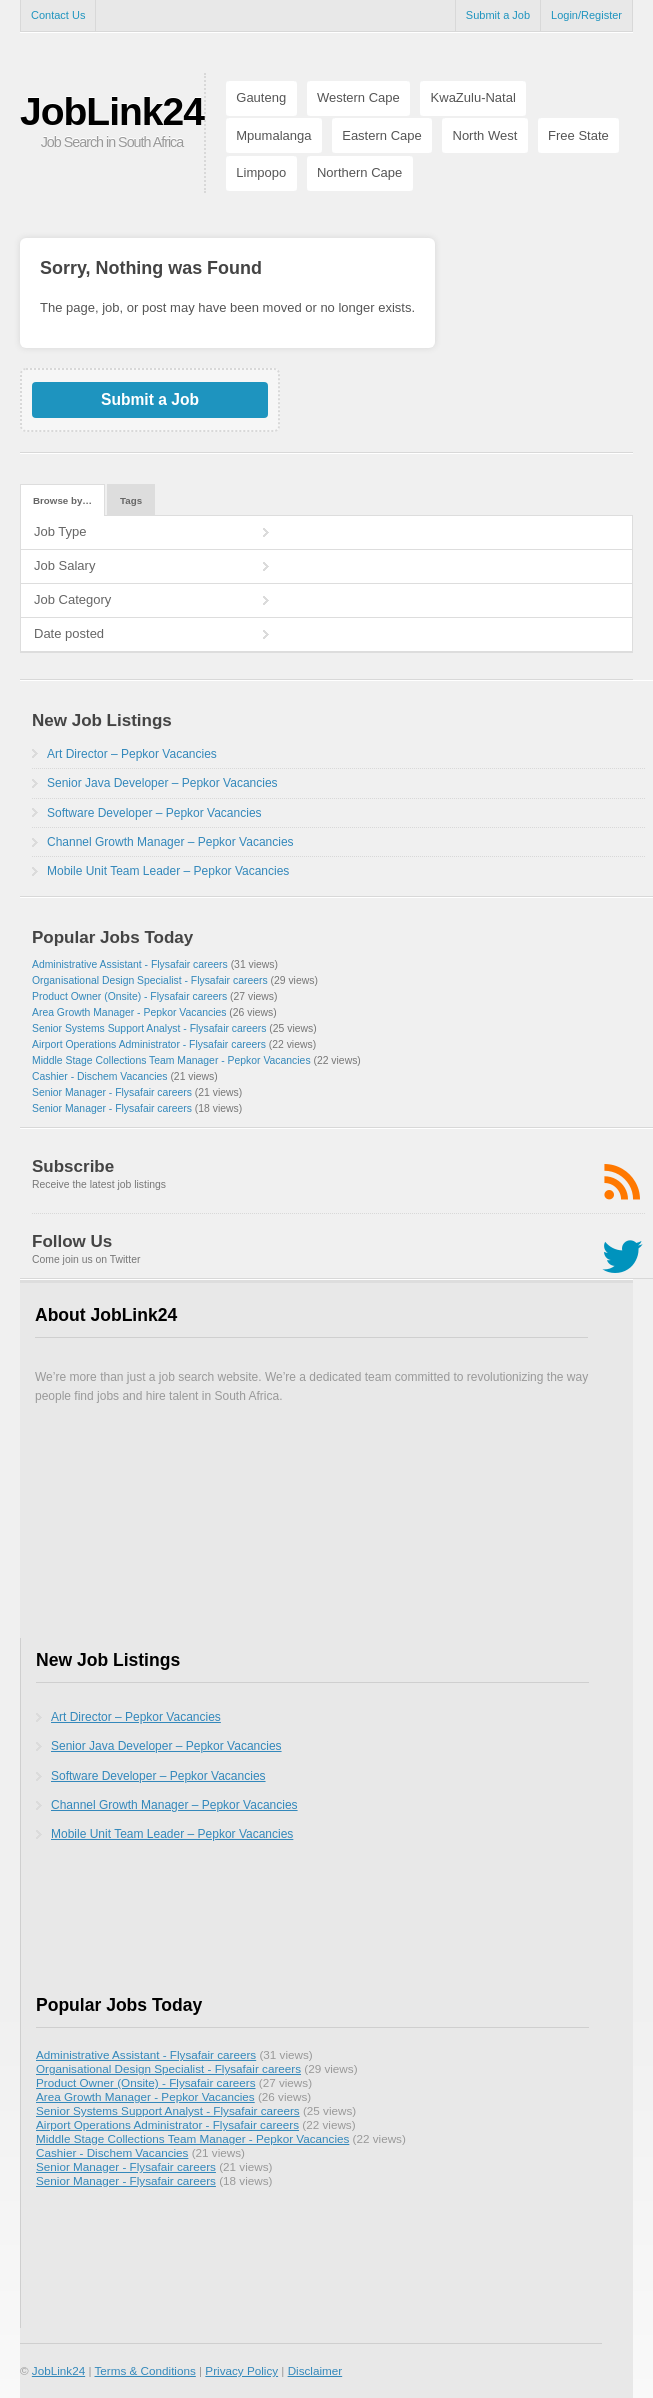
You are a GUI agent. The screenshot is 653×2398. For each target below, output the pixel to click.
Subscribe (73, 1166)
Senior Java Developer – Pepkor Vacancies (162, 783)
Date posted (69, 633)
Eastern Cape (382, 135)
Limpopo (261, 172)
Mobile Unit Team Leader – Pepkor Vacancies (168, 871)
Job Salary (64, 565)
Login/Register (586, 15)
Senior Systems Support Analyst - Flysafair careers (149, 1028)
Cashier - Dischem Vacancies (100, 1076)
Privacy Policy (241, 2370)
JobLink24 (112, 111)
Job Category (72, 599)
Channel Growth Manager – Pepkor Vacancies (170, 842)
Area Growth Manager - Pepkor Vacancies (129, 1012)
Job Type (60, 531)
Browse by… (62, 500)
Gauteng (261, 97)
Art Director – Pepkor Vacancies (132, 754)
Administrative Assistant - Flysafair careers (130, 964)
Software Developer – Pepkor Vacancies (154, 813)
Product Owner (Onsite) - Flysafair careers (129, 996)
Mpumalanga (273, 135)
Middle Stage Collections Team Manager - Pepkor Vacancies (171, 1060)
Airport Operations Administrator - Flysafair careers (149, 1044)
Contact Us (58, 15)
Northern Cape (359, 172)
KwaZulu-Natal (473, 97)
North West (485, 135)
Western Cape (358, 97)
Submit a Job (498, 15)
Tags (131, 500)
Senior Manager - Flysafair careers (112, 1092)
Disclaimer (315, 2370)
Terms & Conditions (144, 2370)
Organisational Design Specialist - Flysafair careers (150, 980)
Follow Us (72, 1241)
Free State (578, 135)
